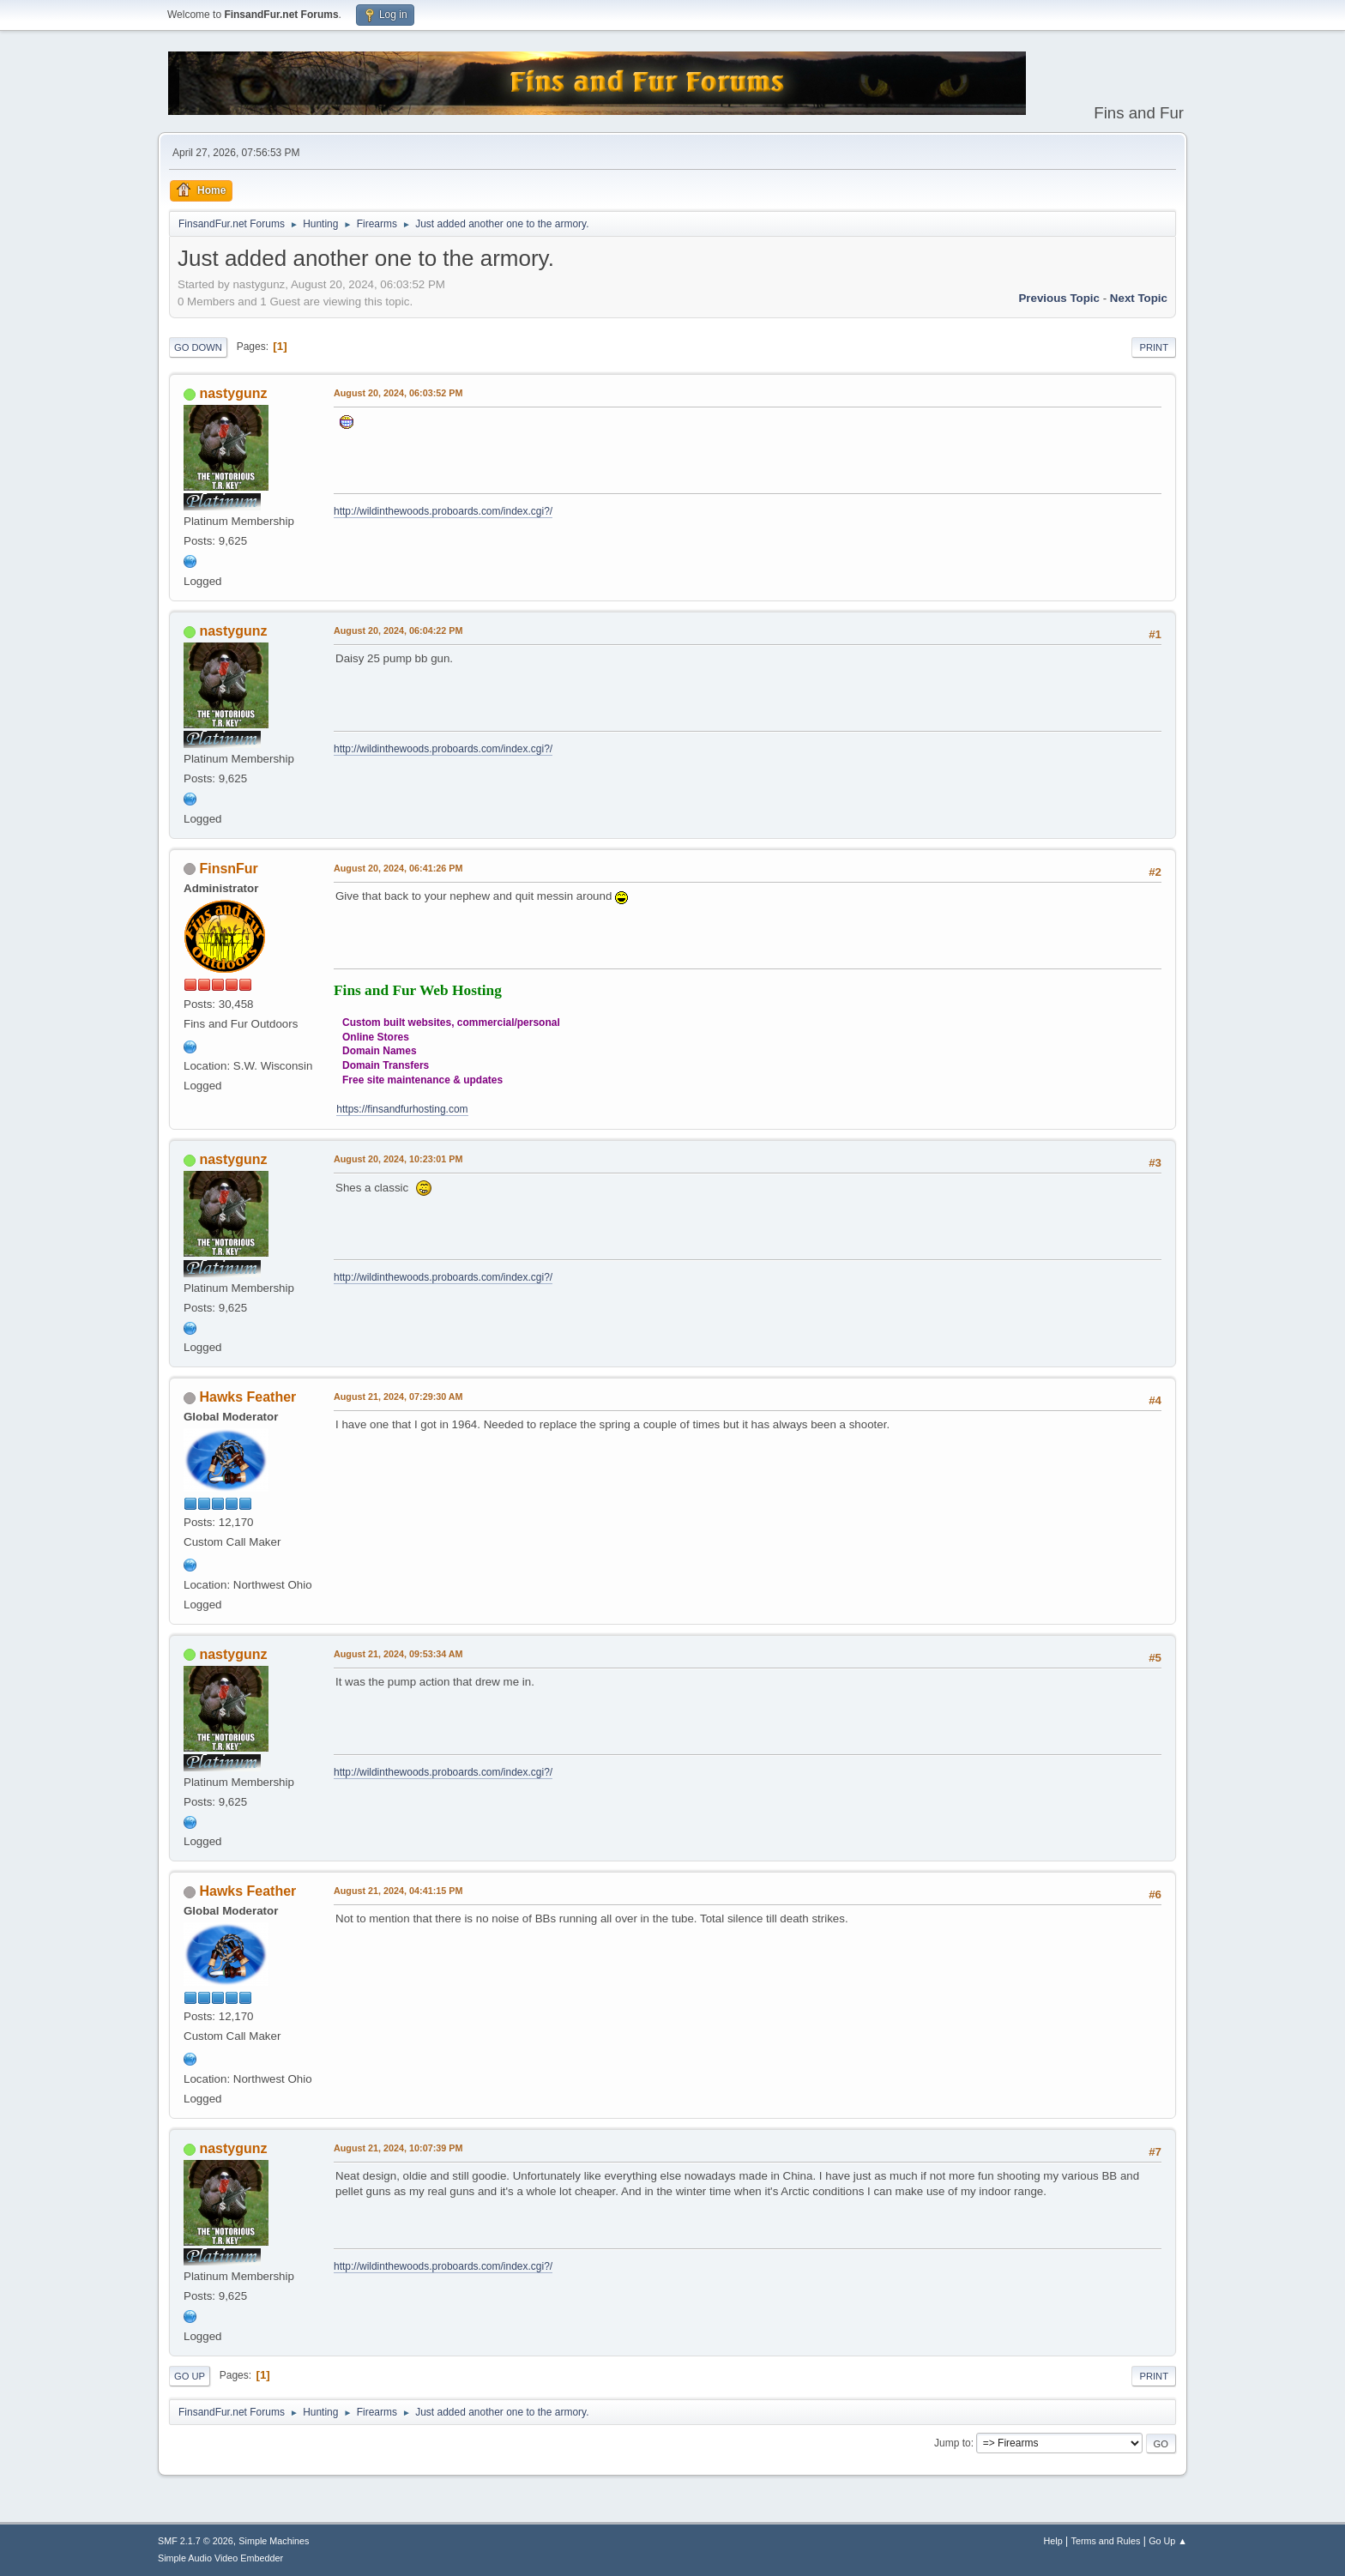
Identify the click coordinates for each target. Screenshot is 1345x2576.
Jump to (952, 2443)
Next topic (1138, 298)
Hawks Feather (247, 1397)
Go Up (189, 2376)
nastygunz (233, 393)
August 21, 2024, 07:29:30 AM (398, 1396)
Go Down (198, 347)
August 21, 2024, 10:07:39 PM (398, 2148)
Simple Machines (273, 2541)
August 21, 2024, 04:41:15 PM (398, 1890)
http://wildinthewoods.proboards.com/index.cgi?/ (443, 511)
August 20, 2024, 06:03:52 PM (398, 393)
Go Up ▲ (1168, 2541)
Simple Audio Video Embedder (220, 2558)
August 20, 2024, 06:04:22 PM (398, 630)
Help (1053, 2541)
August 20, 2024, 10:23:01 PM (398, 1159)
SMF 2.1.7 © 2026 (195, 2541)
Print (1153, 347)
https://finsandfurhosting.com (401, 1109)
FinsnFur (228, 868)
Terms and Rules (1106, 2541)
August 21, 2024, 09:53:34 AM (398, 1654)
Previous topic (1059, 298)
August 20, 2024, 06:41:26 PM (398, 868)
